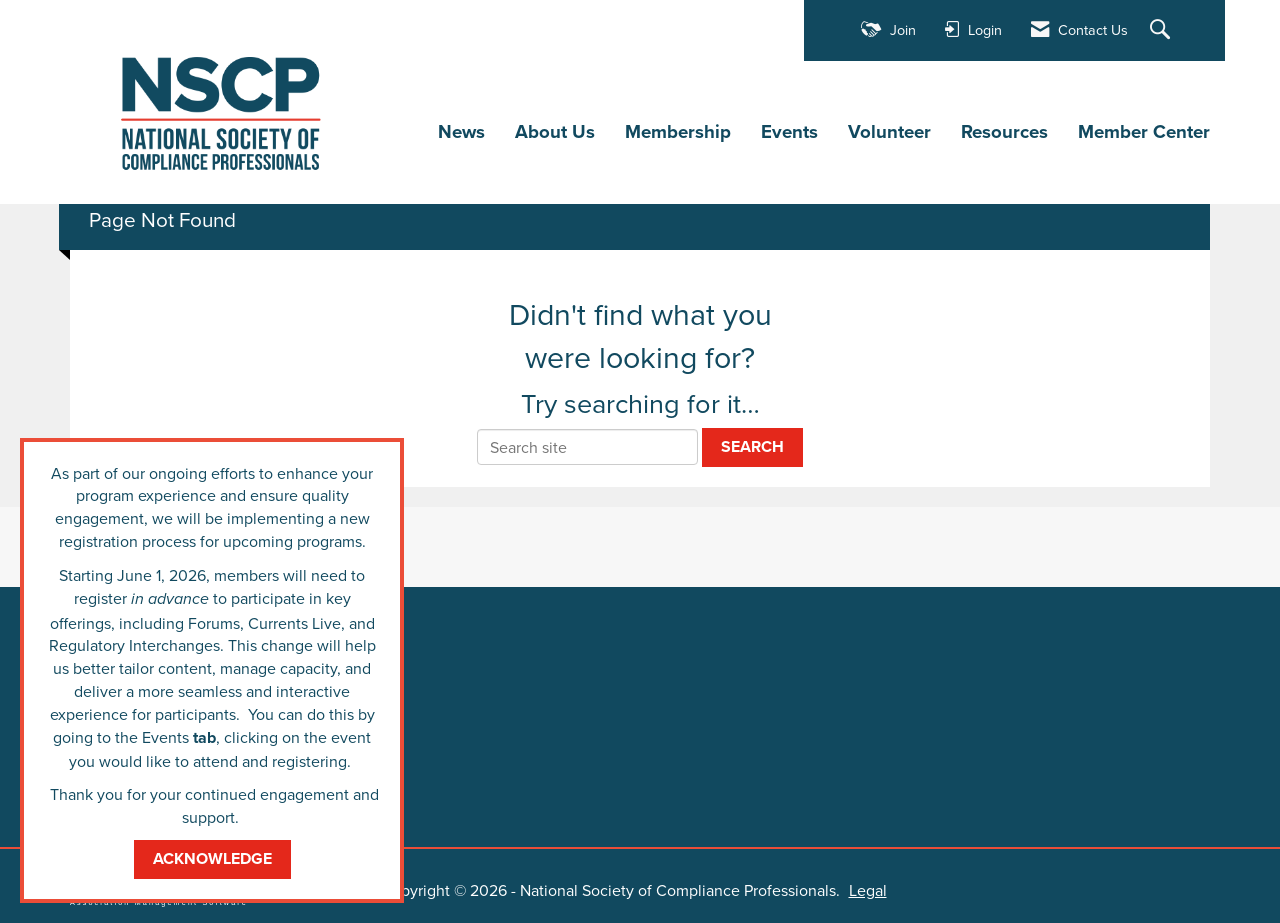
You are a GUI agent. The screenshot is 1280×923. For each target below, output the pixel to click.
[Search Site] (1162, 30)
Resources (1004, 131)
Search (752, 445)
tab (204, 737)
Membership (678, 131)
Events (789, 131)
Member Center (1144, 131)
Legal (857, 889)
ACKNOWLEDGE (212, 858)
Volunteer (889, 131)
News (461, 131)
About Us (555, 131)
